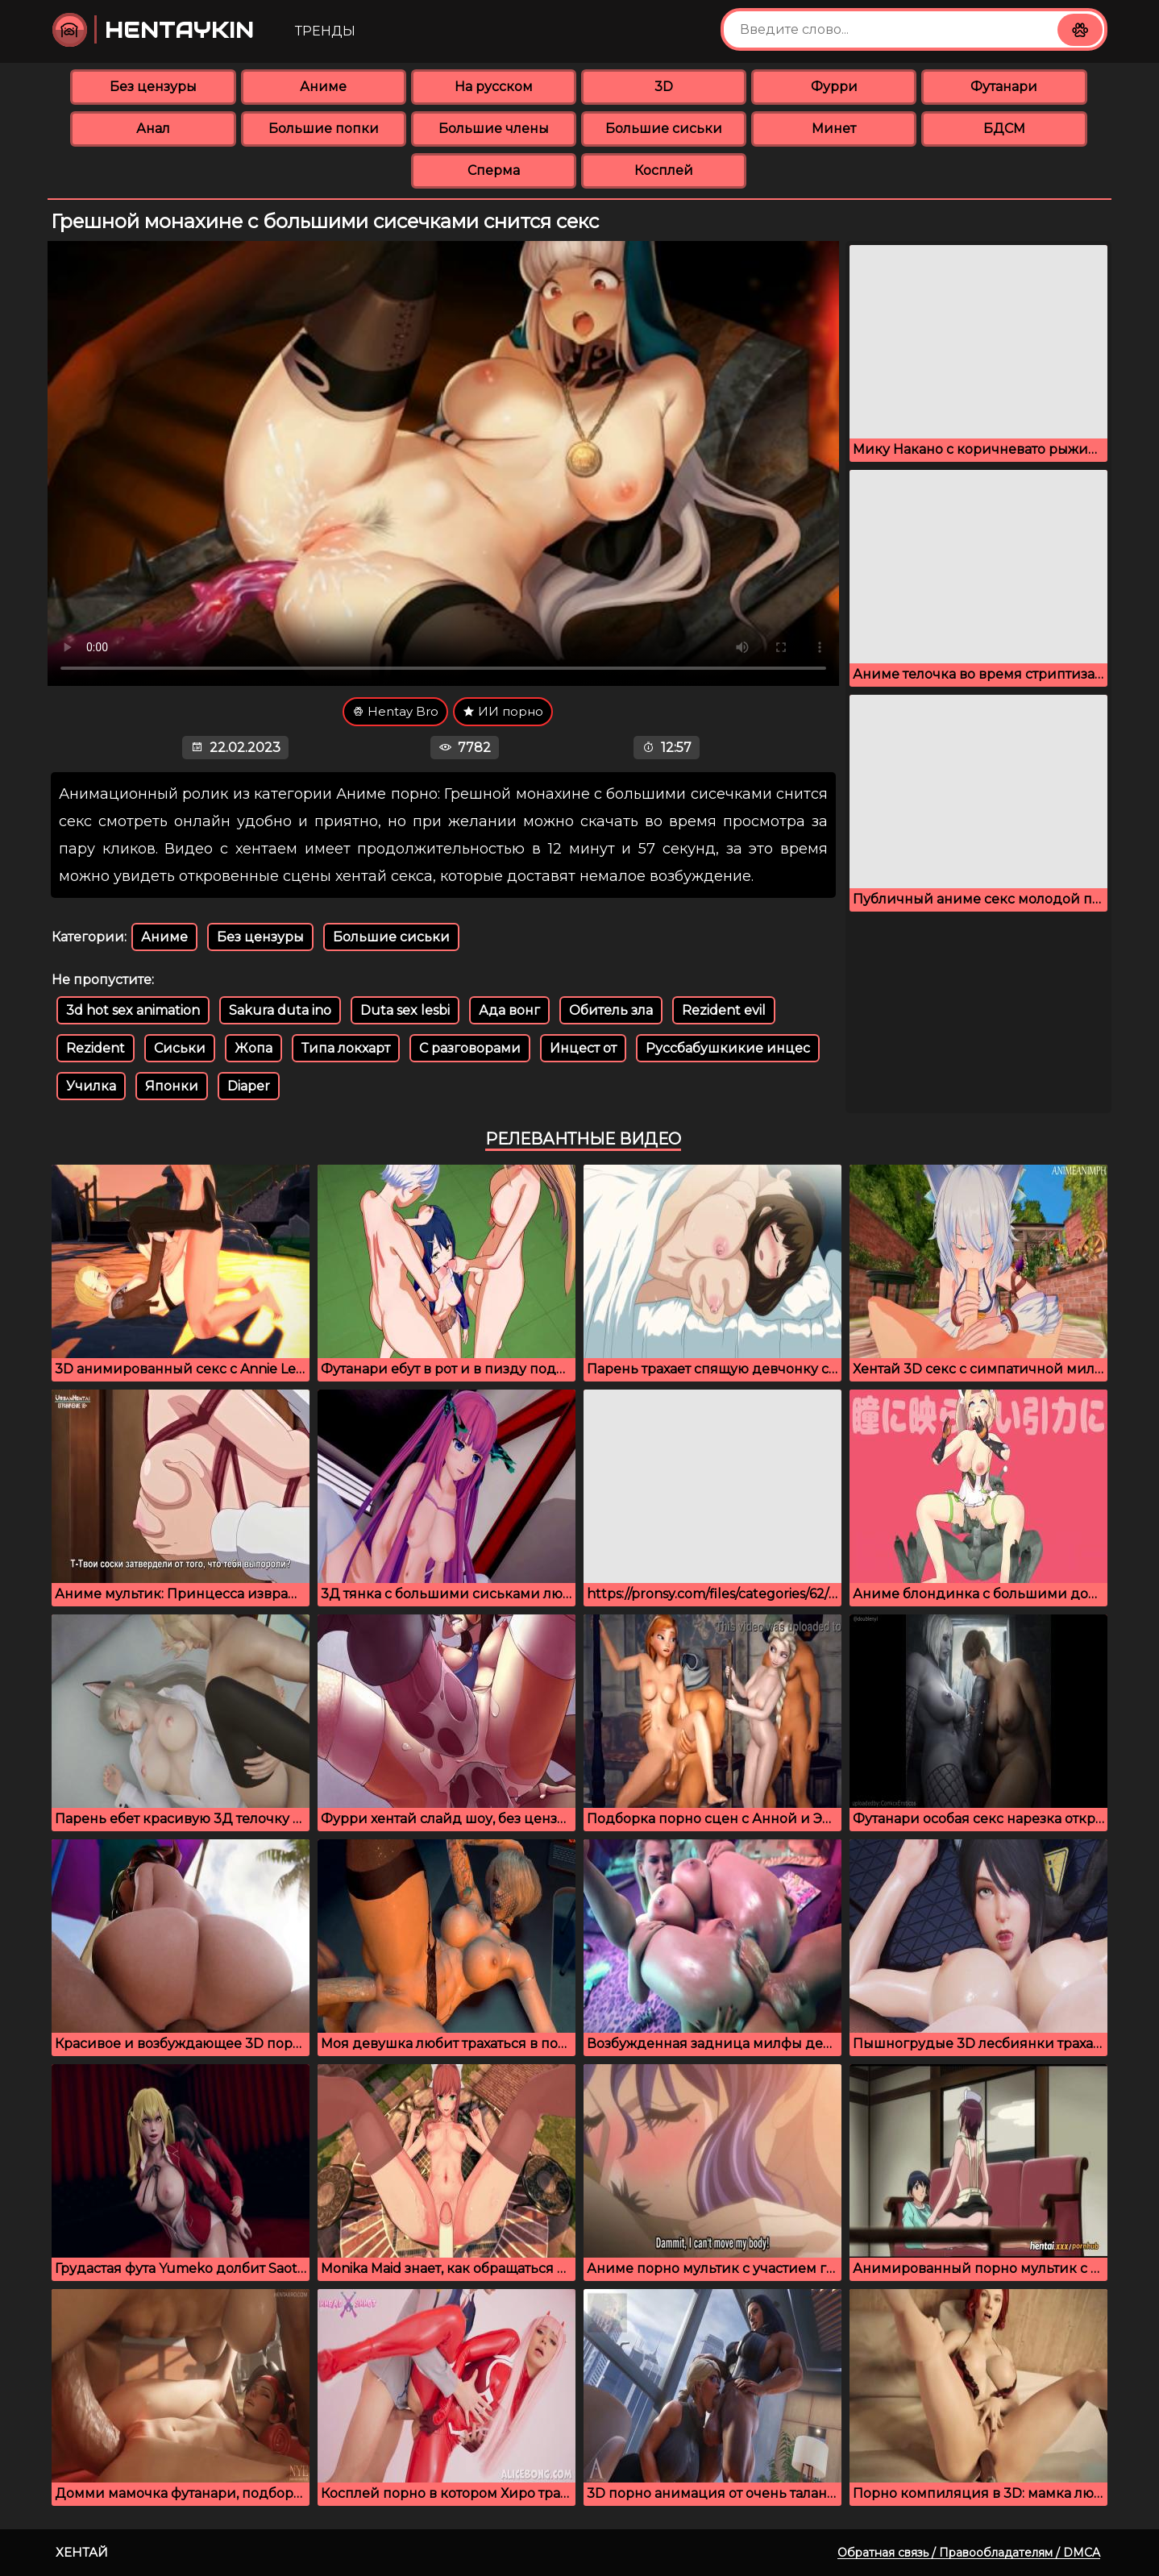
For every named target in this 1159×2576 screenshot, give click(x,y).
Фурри (834, 86)
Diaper (248, 1086)
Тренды (325, 31)
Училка (91, 1086)
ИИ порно (503, 711)
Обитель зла (611, 1010)
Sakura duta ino (280, 1010)
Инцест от (583, 1048)
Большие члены (493, 128)
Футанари (1003, 86)
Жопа (253, 1048)
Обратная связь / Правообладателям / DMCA (968, 2552)
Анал (153, 128)
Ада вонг (509, 1010)
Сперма (493, 170)
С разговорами (470, 1048)
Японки (171, 1086)
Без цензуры (153, 86)
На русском (494, 86)
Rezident (95, 1048)
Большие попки (323, 128)
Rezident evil (724, 1010)
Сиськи (180, 1048)
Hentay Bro (395, 711)
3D (663, 86)
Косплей (663, 170)
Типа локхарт (345, 1048)
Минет (834, 128)
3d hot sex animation (133, 1010)
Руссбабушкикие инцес (728, 1048)
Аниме (323, 86)
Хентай (82, 2552)
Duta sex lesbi (405, 1010)
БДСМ (1004, 128)
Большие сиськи (663, 128)
